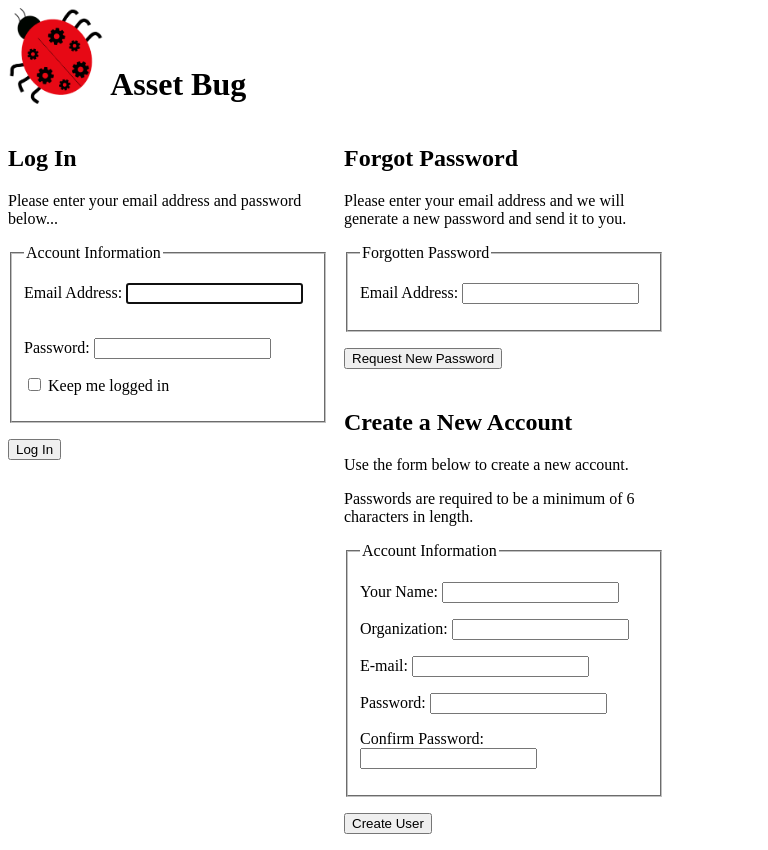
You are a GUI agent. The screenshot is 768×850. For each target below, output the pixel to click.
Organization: (404, 628)
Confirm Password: (422, 738)
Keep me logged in (108, 385)
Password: (57, 347)
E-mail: (384, 665)
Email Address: (73, 292)
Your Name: (399, 591)
